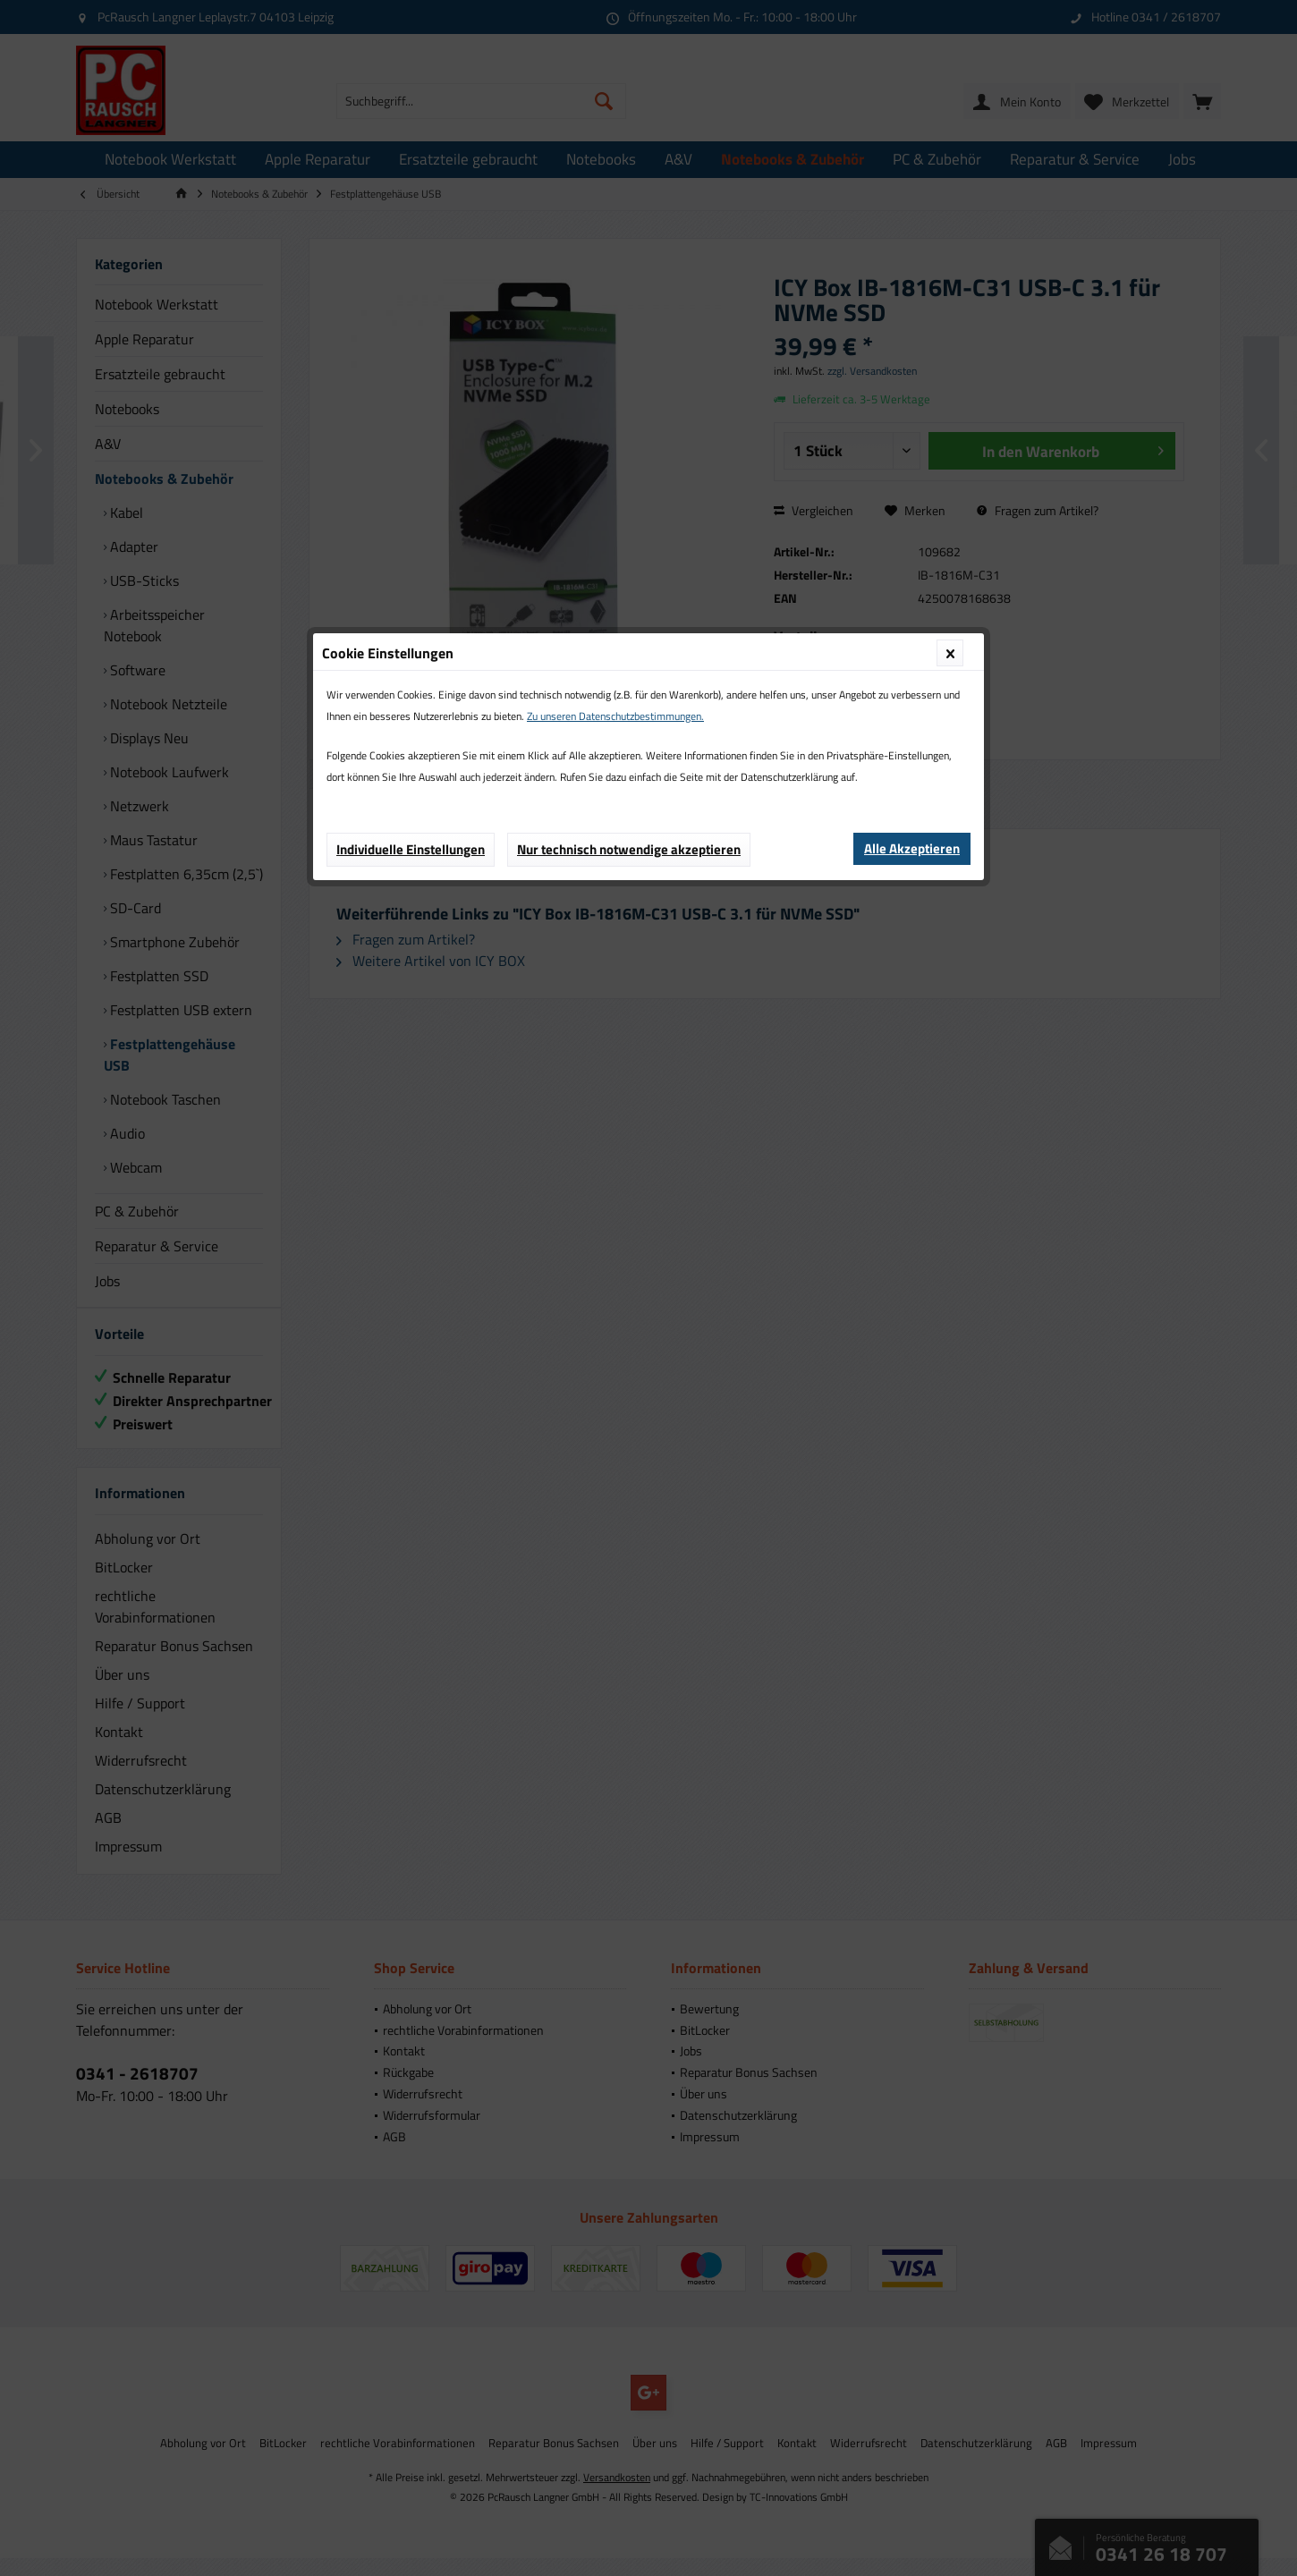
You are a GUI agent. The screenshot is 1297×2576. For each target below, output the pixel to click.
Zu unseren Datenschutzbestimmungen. (615, 281)
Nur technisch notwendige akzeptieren (629, 414)
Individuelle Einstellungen (410, 414)
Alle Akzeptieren (912, 413)
